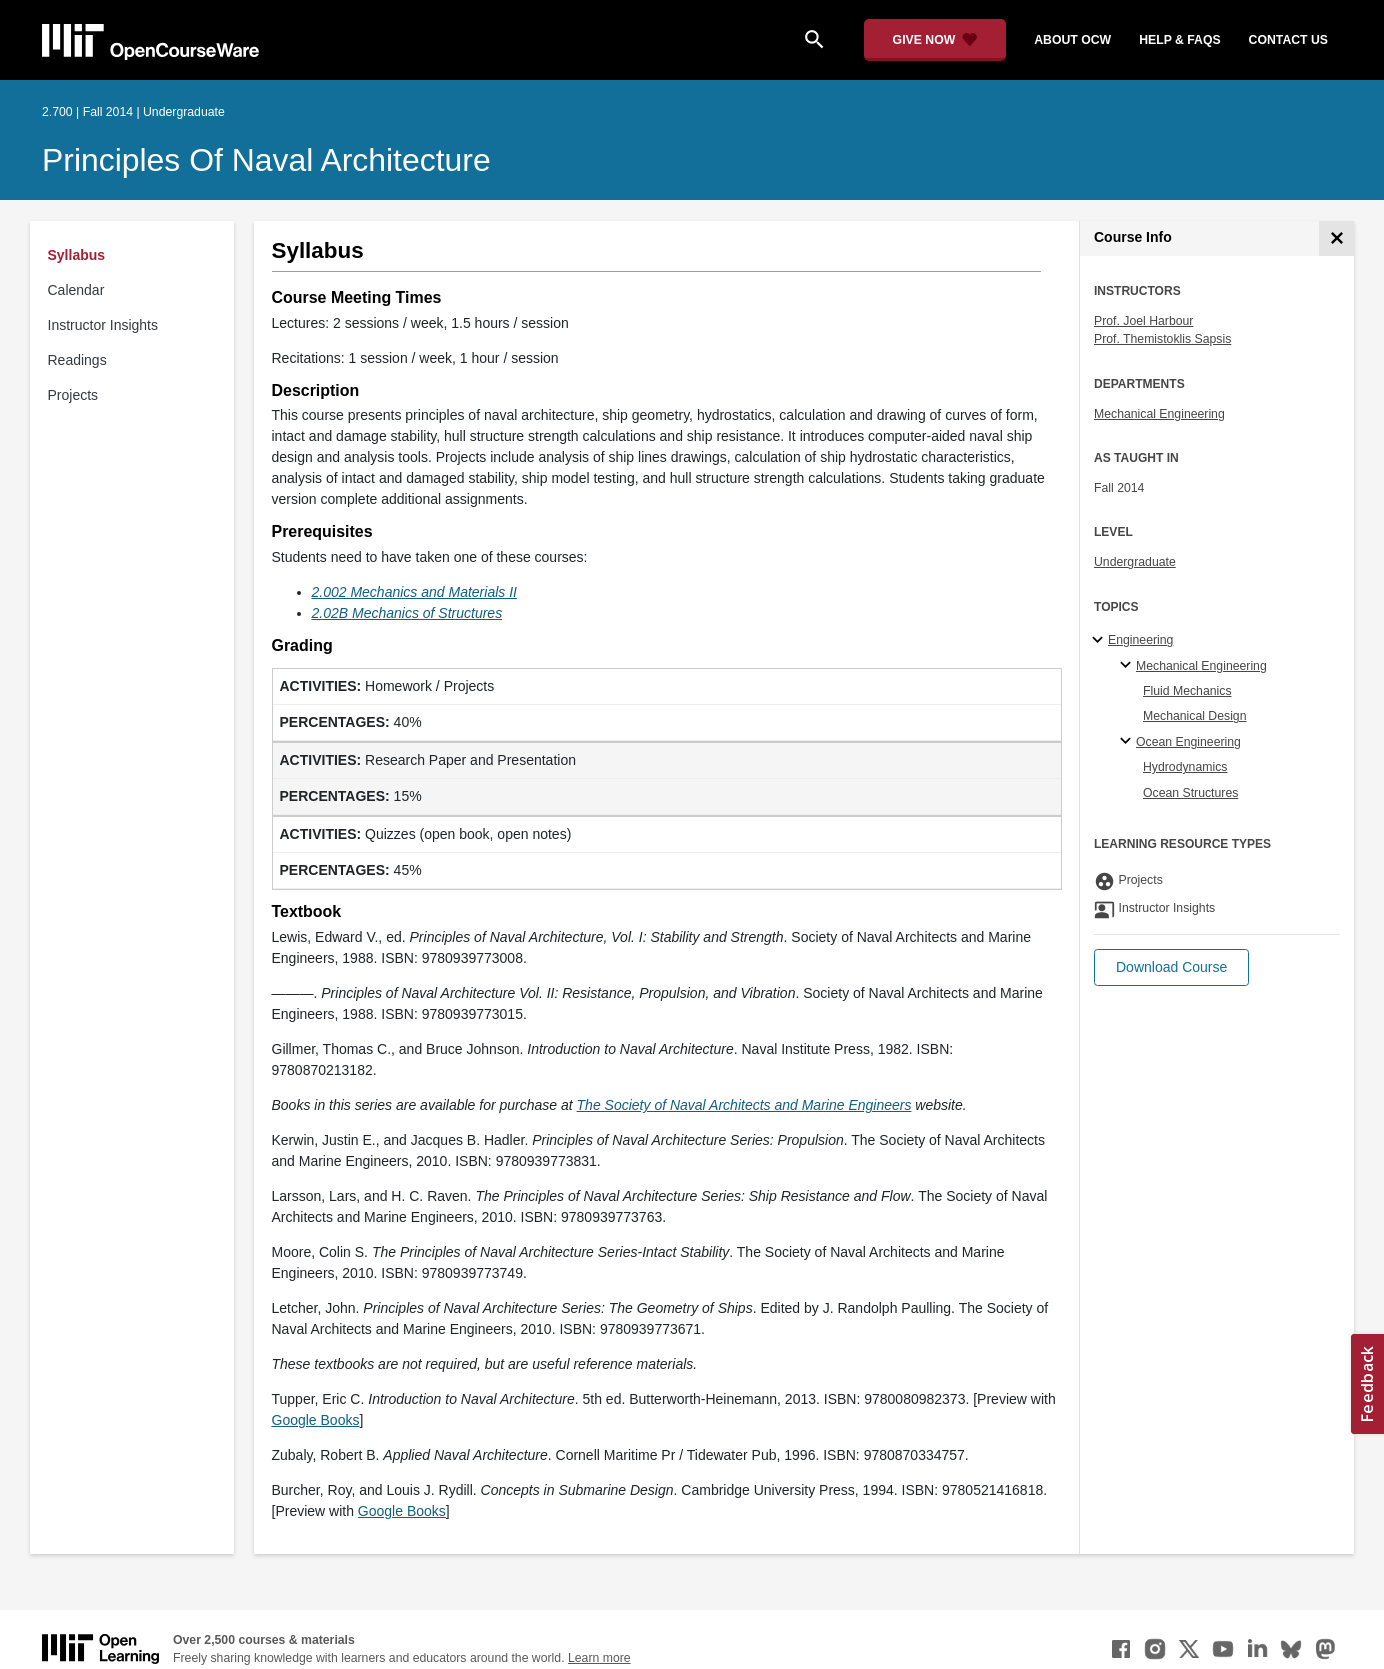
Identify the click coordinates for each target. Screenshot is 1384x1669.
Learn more (599, 1658)
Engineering (1140, 640)
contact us (1288, 40)
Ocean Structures (1190, 793)
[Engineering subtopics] (1100, 641)
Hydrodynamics (1185, 767)
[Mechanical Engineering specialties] (1128, 666)
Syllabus (77, 255)
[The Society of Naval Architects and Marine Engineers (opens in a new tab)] (744, 1105)
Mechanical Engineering (1159, 414)
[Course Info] (1336, 238)
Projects (73, 395)
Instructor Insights (103, 325)
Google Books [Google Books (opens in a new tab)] (316, 1420)
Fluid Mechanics (1187, 691)
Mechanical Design (1195, 716)
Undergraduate (1135, 562)
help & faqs (1179, 40)
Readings (77, 360)
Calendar (76, 290)
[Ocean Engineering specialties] (1128, 742)
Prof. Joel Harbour (1143, 321)
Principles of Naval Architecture (266, 160)
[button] (1171, 967)
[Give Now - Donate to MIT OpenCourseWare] (935, 40)
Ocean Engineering (1188, 742)
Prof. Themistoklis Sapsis (1162, 339)
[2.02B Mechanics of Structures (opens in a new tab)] (407, 613)
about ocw (1072, 40)
